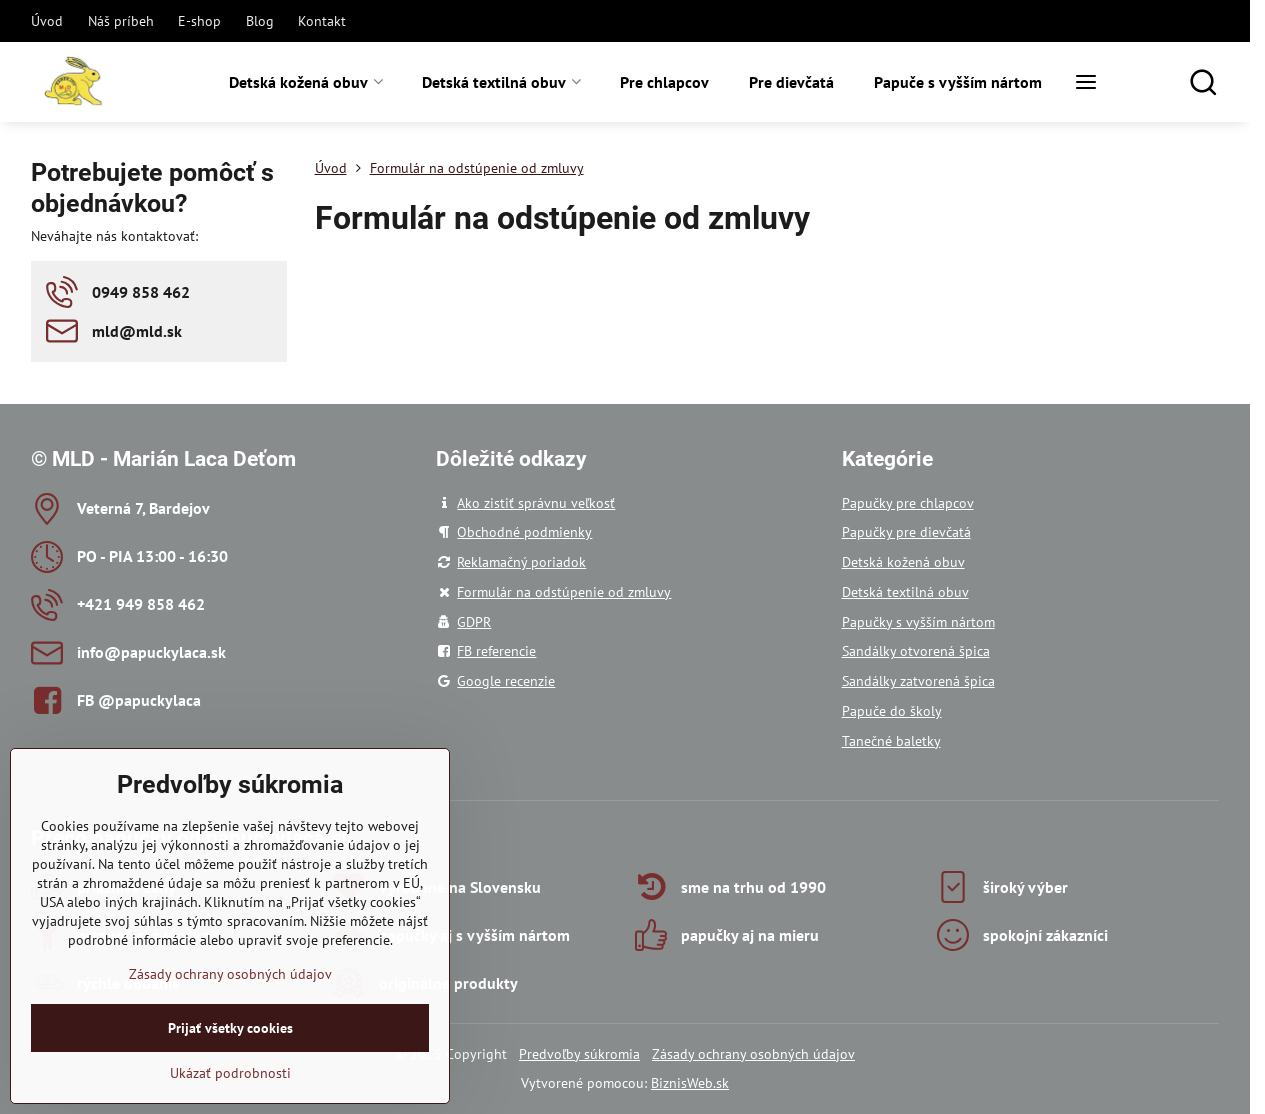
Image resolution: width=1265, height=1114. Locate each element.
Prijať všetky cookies (230, 1079)
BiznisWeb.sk (690, 1083)
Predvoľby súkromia (579, 1054)
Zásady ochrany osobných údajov (753, 1054)
